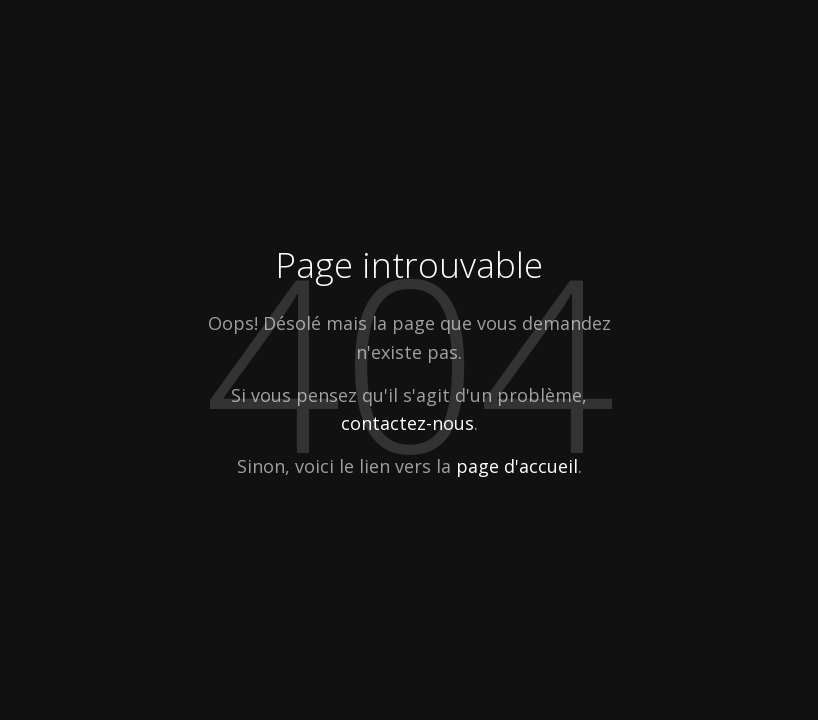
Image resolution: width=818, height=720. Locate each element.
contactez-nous (407, 423)
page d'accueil (517, 466)
